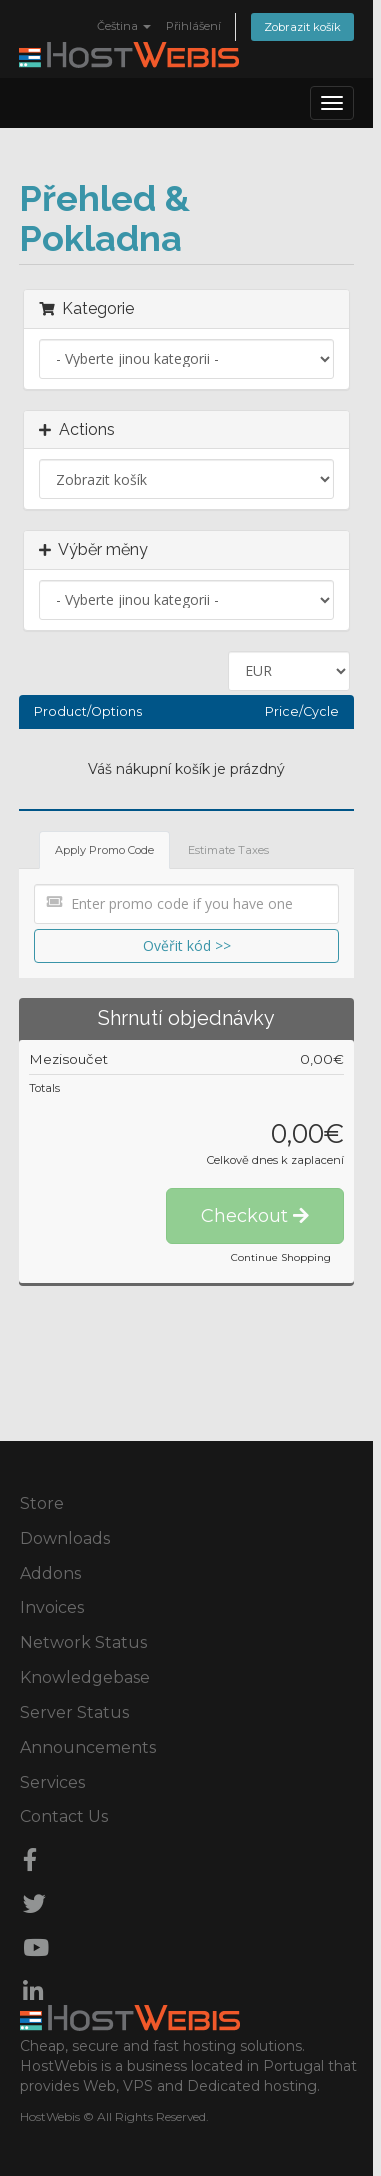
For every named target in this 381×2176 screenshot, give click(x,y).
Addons (50, 1573)
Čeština (124, 26)
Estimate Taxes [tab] (228, 850)
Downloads (65, 1538)
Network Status (83, 1642)
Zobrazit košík (302, 27)
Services (52, 1782)
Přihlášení (193, 26)
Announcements (88, 1747)
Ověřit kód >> (187, 945)
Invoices (52, 1607)
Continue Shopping (281, 1257)
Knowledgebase (85, 1677)
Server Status (74, 1712)
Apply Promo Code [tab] (104, 850)
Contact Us (64, 1816)
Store (42, 1503)
